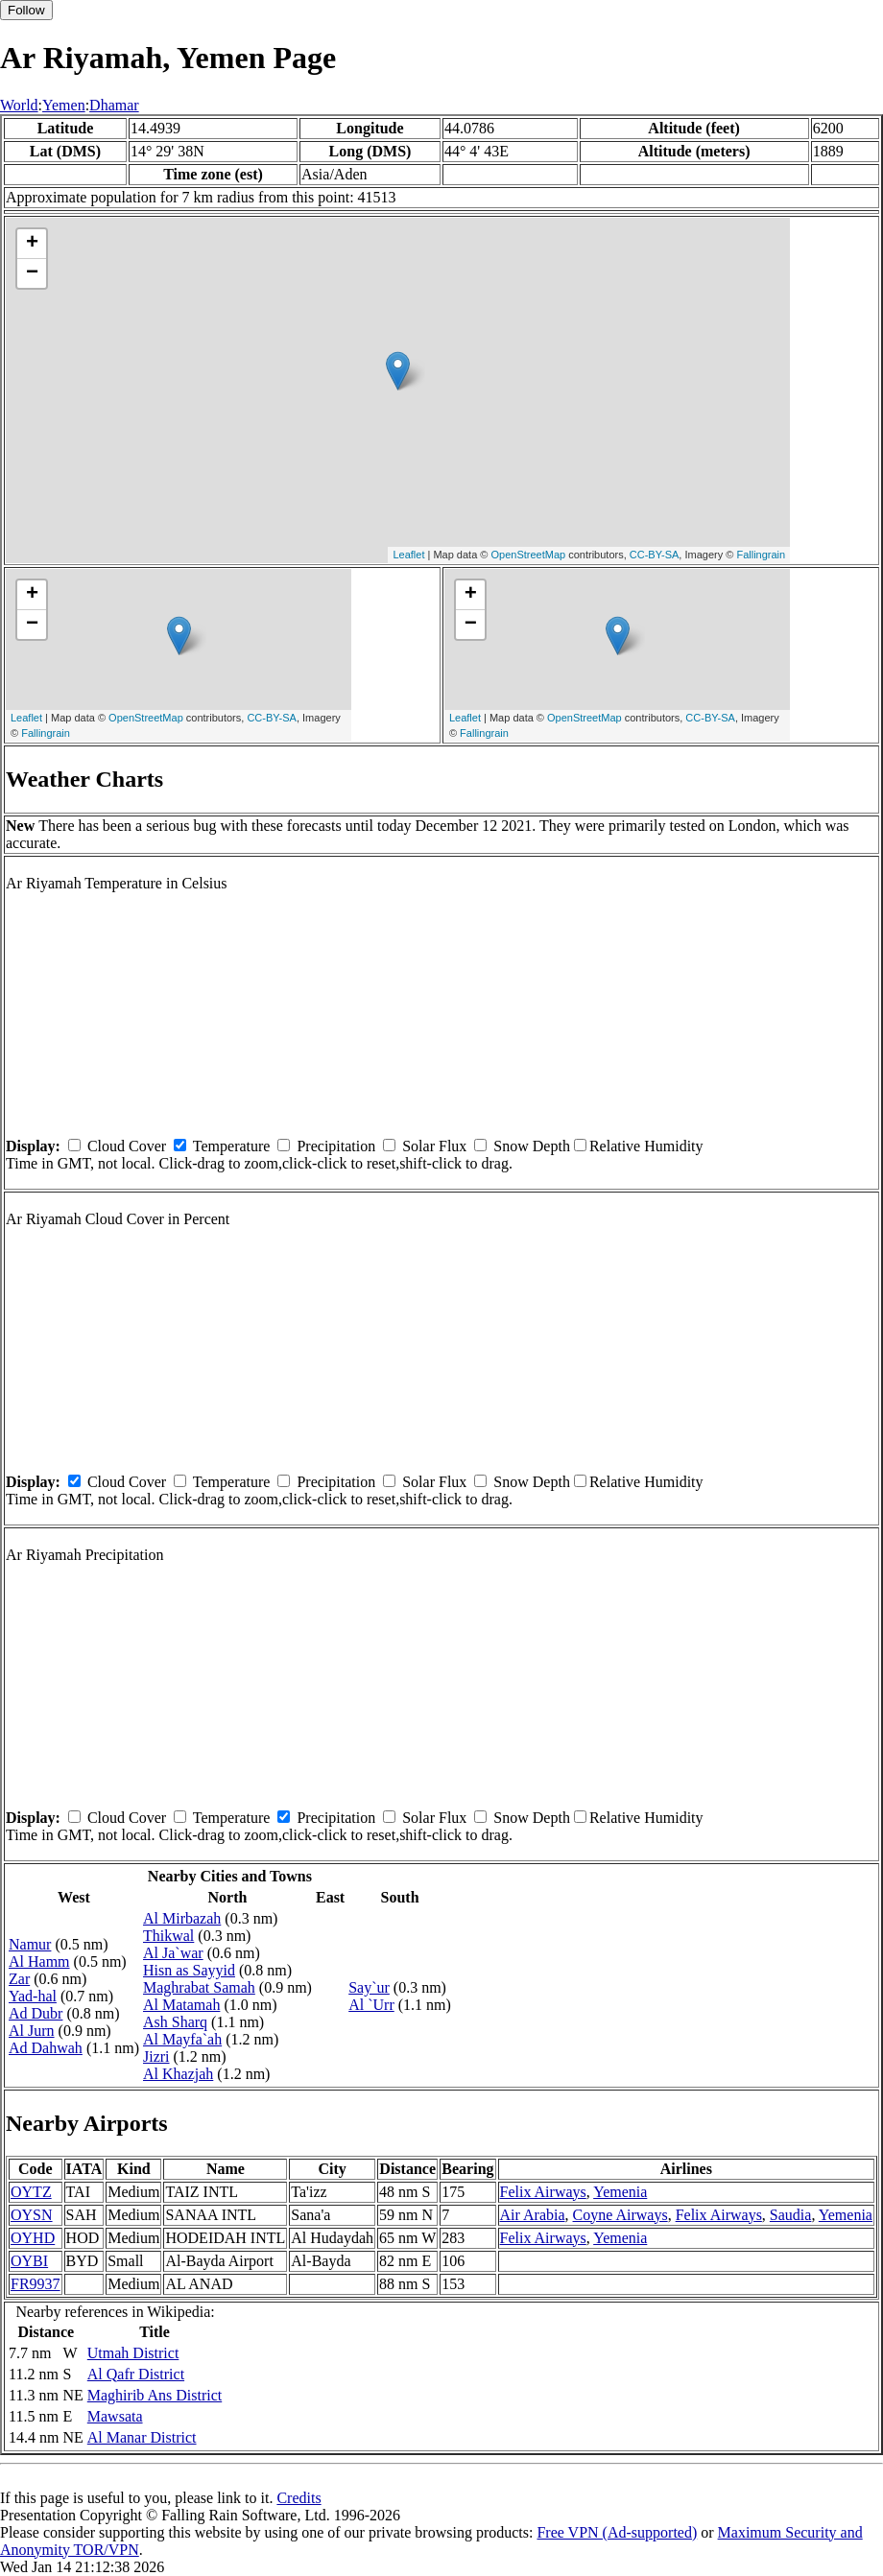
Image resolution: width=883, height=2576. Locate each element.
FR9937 (35, 2284)
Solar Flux (434, 1146)
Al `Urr (371, 2005)
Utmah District (133, 2353)
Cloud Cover (126, 1146)
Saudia (791, 2215)
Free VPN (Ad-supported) (617, 2532)
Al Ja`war (173, 1953)
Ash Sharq (175, 2022)
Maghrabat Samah (199, 1987)
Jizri (156, 2056)
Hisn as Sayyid (189, 1970)
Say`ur (369, 1987)
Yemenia (620, 2192)
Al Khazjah (178, 2074)
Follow (26, 10)
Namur (30, 1944)
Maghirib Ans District (154, 2395)
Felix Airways (543, 2192)
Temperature (232, 1146)
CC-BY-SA (655, 554)
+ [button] (32, 243)
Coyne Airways (620, 2215)
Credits (298, 2498)
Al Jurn (32, 2030)
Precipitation (336, 1146)
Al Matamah (181, 2005)
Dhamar (114, 105)
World (19, 105)
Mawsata (115, 2416)
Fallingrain (760, 554)
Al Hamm (39, 1961)
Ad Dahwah (46, 2048)
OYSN (32, 2215)
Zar (19, 1979)
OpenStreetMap (528, 554)
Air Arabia (532, 2215)
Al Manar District (142, 2437)
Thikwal (168, 1935)
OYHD (33, 2238)
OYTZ (31, 2192)
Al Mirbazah (182, 1918)
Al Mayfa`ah (182, 2039)
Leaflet (408, 554)
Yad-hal (33, 1996)
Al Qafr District (135, 2374)
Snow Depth (531, 1146)
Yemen (63, 105)
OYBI (29, 2261)
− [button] (32, 273)
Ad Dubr (35, 2013)
